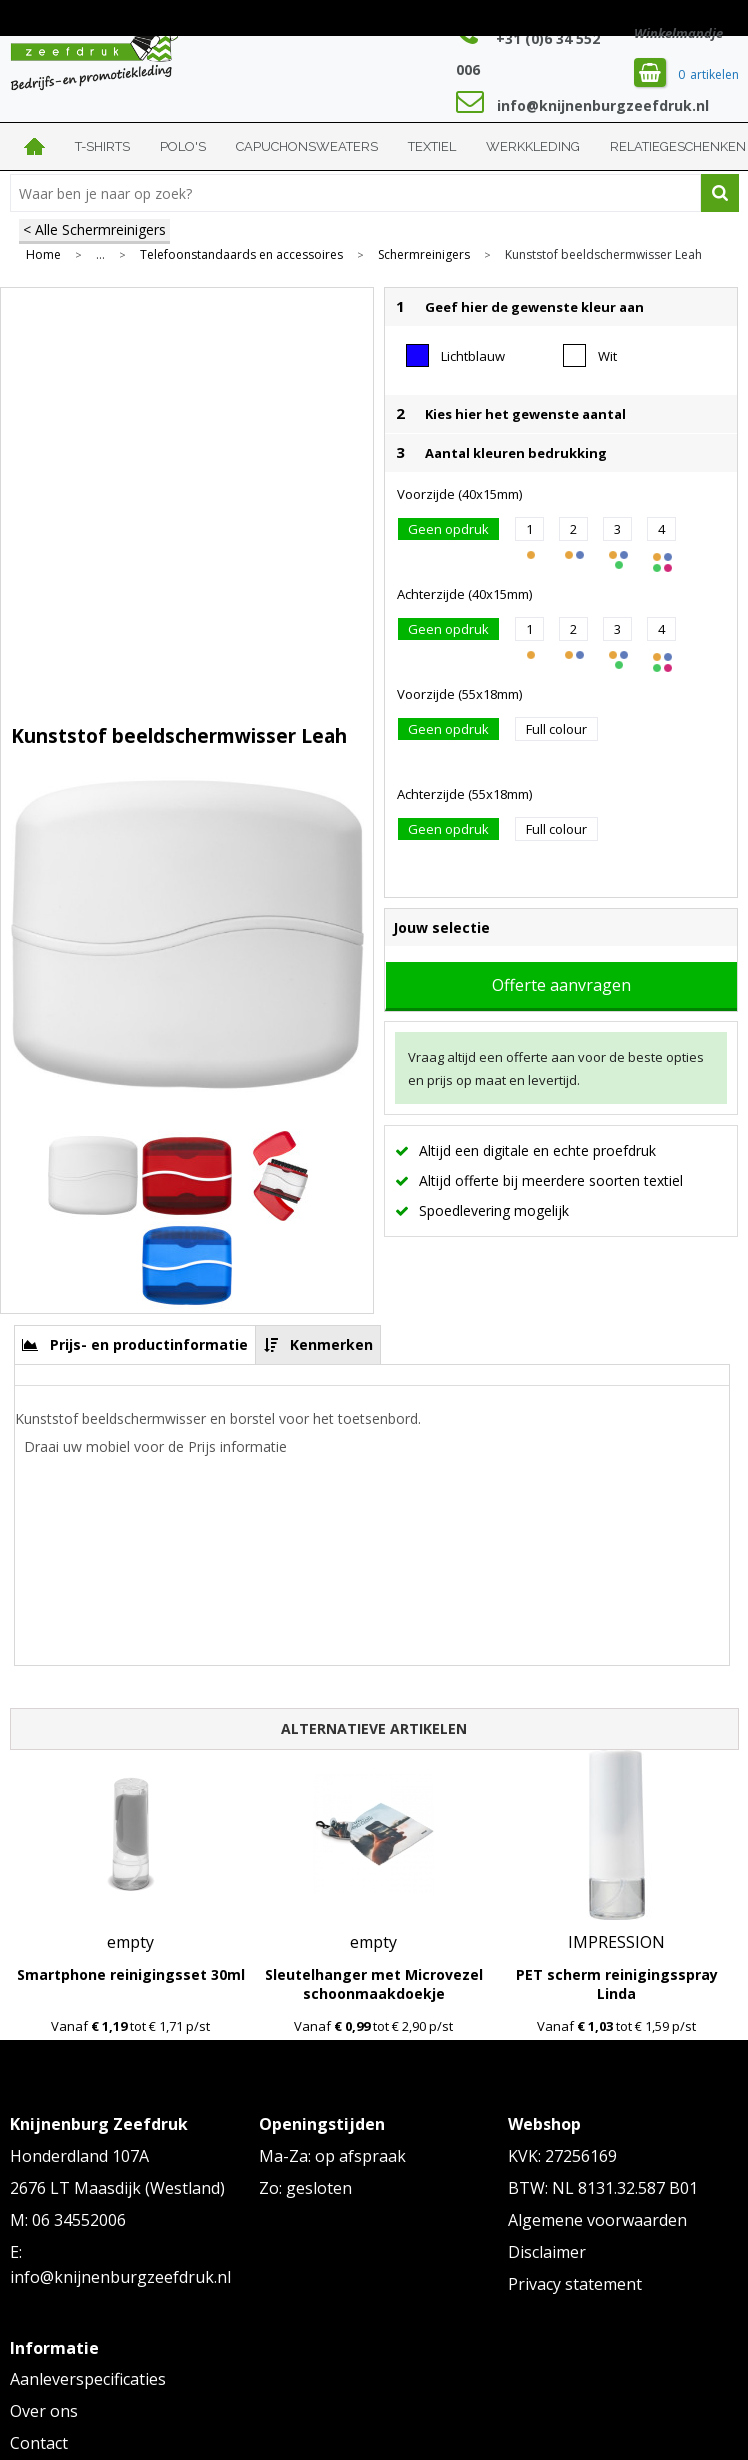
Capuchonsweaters (307, 146)
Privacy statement (575, 2284)
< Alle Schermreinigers (94, 229)
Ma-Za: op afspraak (332, 2156)
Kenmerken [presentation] (331, 1344)
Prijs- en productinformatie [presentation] (149, 1344)
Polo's (183, 146)
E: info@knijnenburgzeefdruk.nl (120, 2265)
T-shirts (102, 146)
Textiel (432, 146)
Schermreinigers (424, 255)
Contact (39, 2443)
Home (35, 146)
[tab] (135, 1344)
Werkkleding (533, 146)
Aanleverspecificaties (88, 2379)
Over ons (44, 2411)
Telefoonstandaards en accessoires (241, 255)
